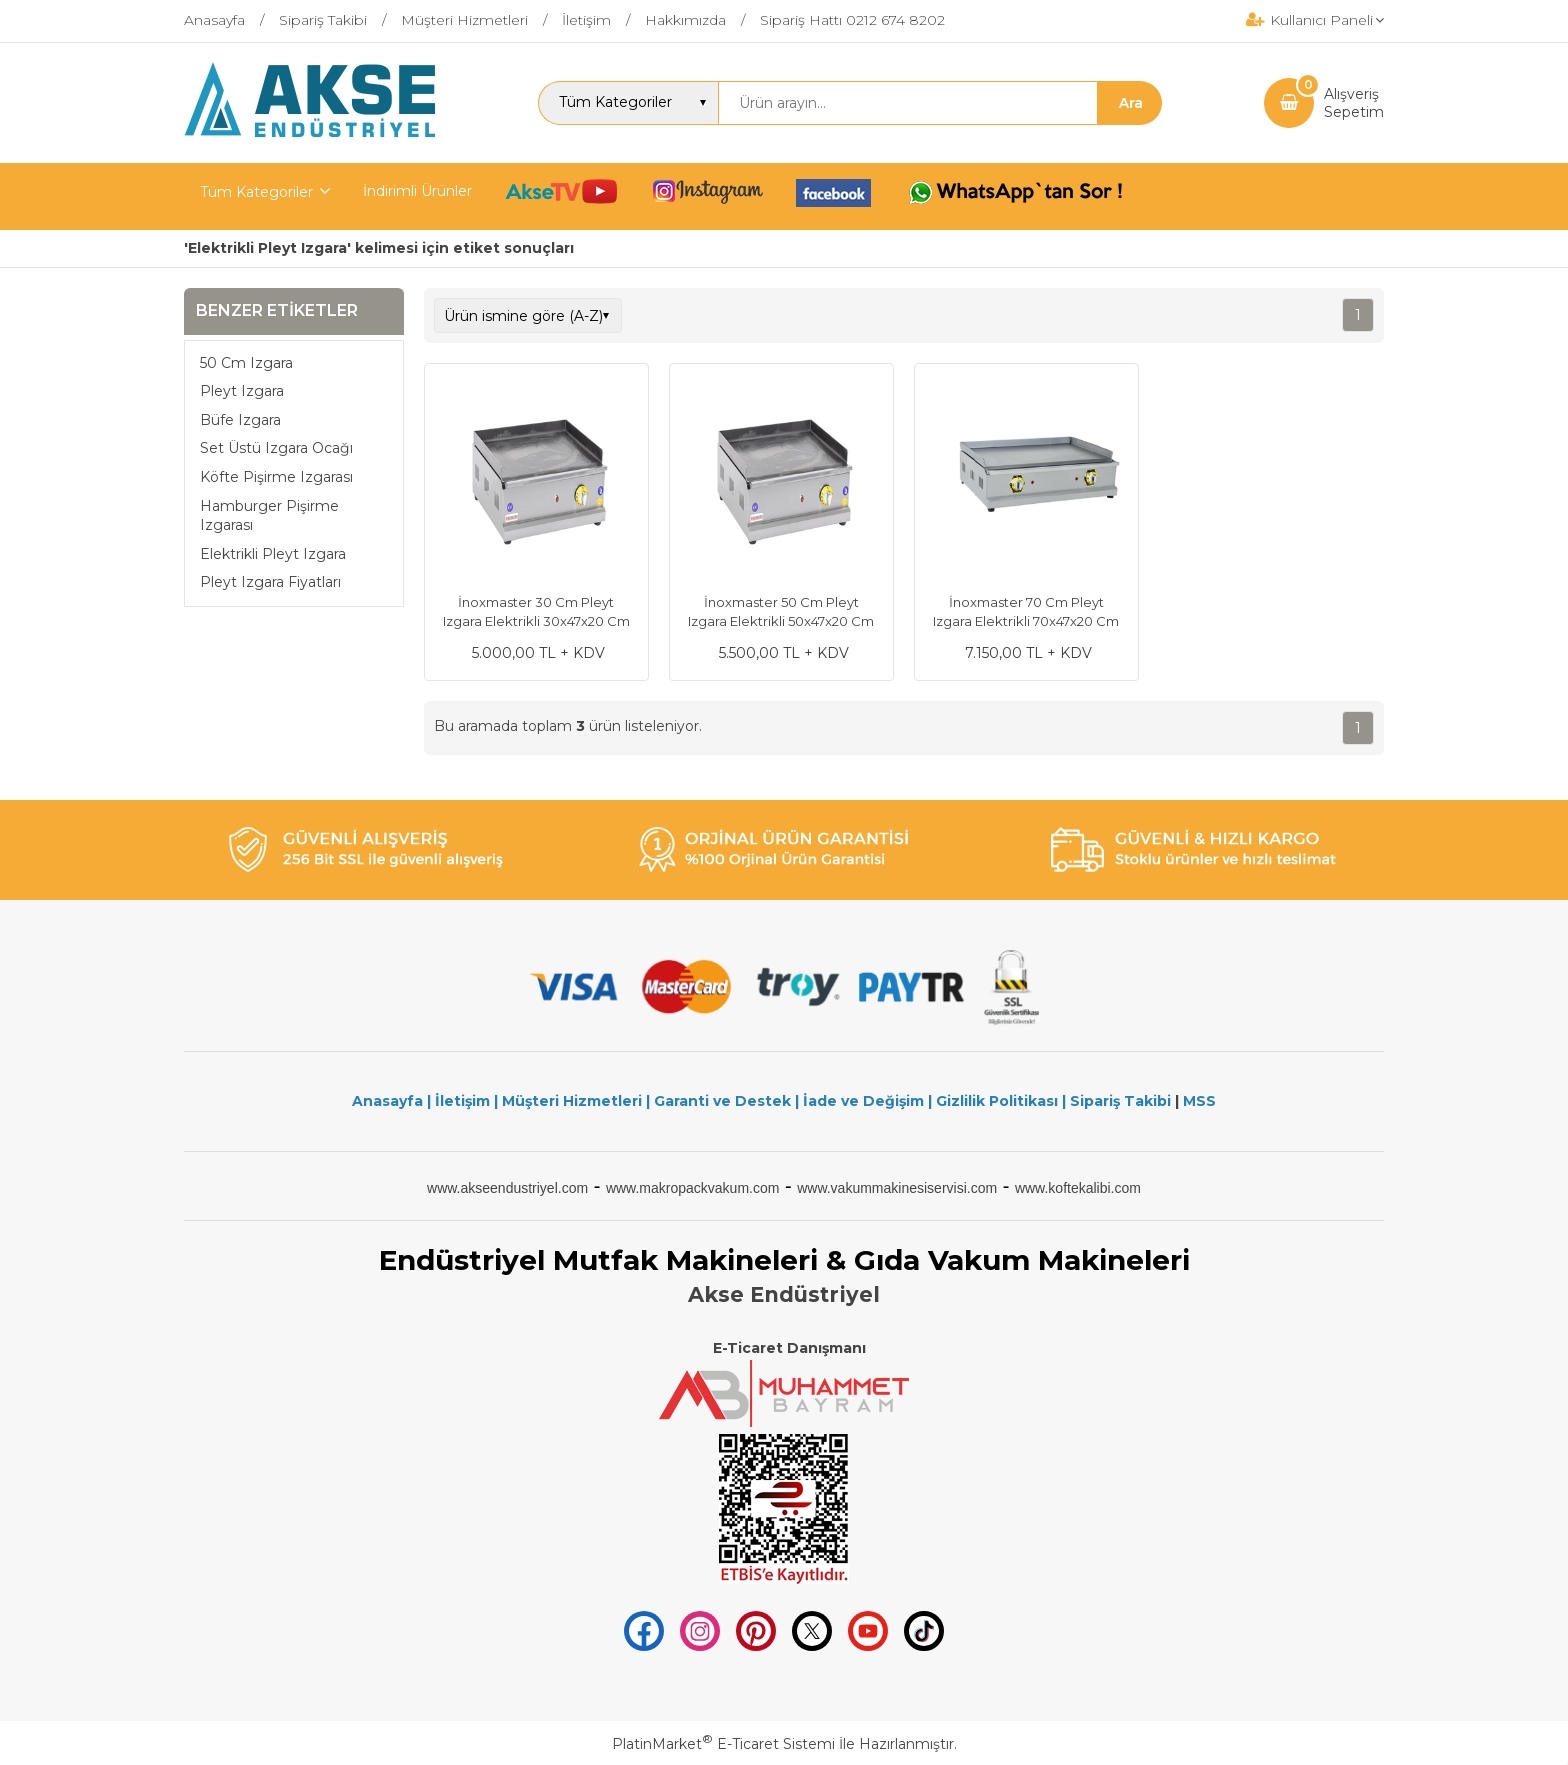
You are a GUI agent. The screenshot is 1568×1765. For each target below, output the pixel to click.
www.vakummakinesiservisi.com (897, 1188)
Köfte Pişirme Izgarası (276, 477)
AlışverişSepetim (1354, 103)
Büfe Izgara (240, 420)
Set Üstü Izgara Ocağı (276, 448)
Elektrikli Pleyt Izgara (273, 554)
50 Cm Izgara (246, 363)
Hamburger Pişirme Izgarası (269, 516)
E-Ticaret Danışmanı (789, 1348)
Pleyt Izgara (242, 391)
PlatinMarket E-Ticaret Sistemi (723, 1744)
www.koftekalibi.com (1078, 1188)
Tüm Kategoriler (256, 192)
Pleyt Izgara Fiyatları (270, 582)
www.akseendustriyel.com (507, 1188)
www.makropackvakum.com (693, 1188)
